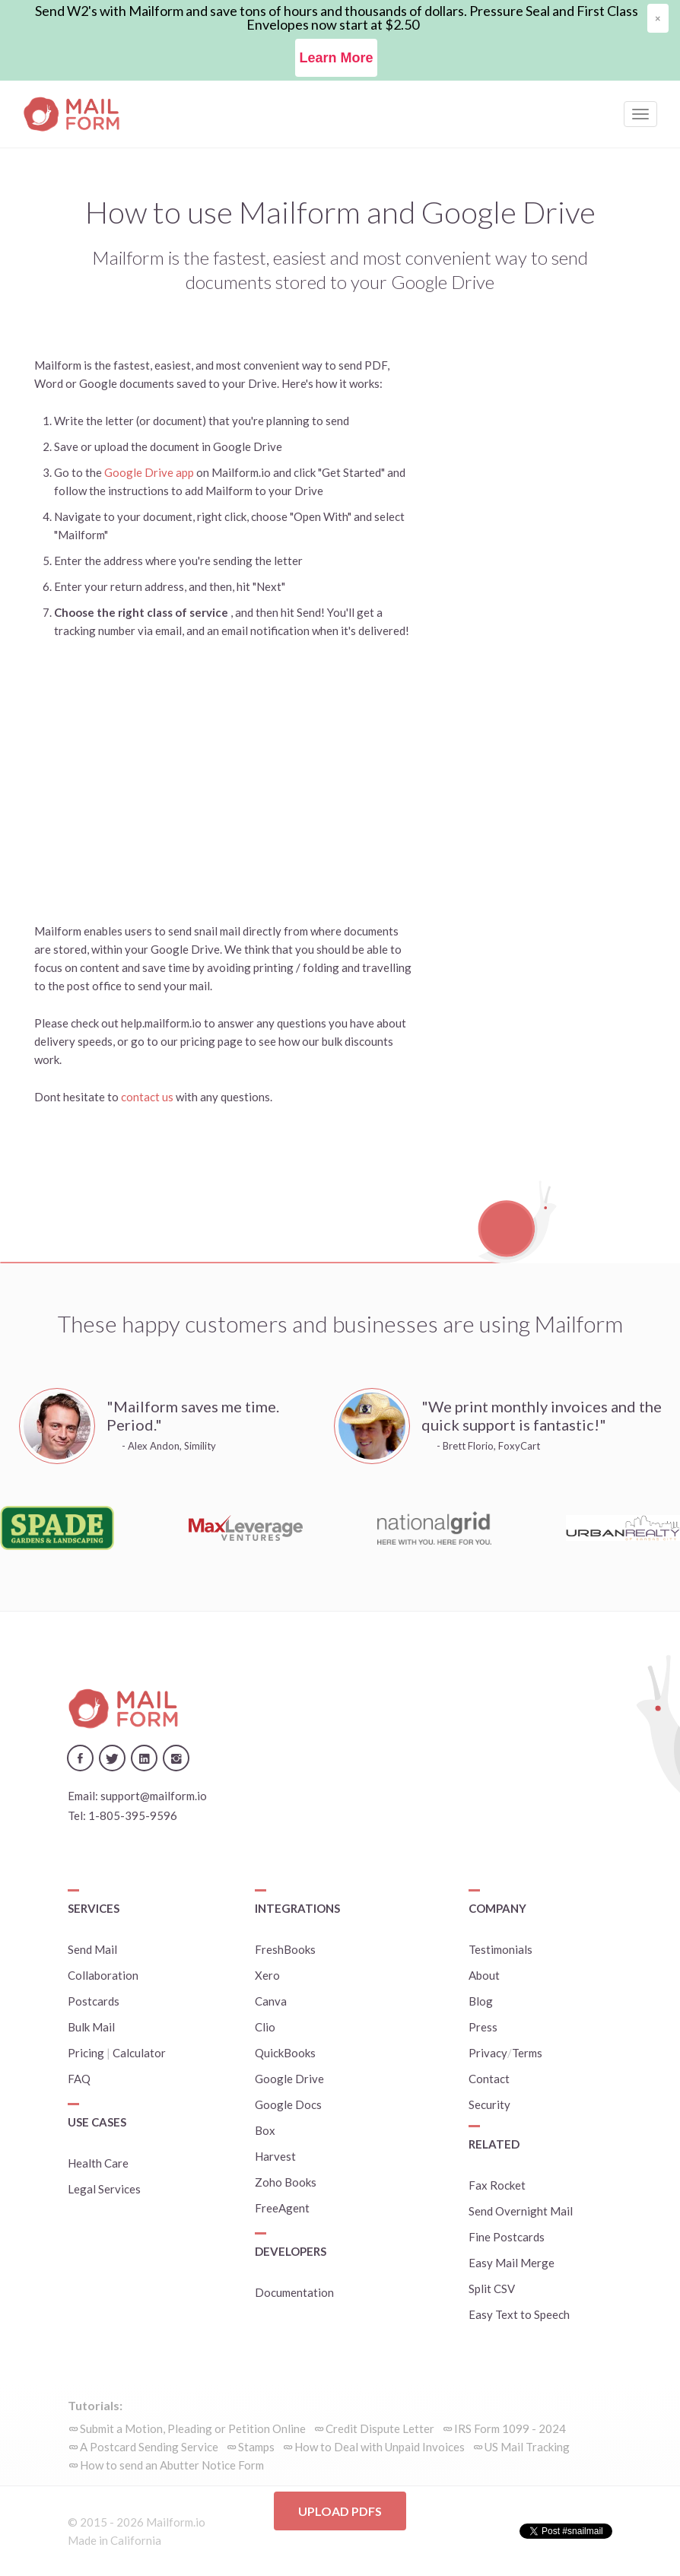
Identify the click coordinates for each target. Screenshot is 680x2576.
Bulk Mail (91, 2027)
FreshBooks (285, 1949)
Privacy (488, 2053)
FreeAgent (282, 2208)
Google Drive (289, 2078)
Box (265, 2130)
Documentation (294, 2292)
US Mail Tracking (527, 2447)
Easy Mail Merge (511, 2262)
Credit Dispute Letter (380, 2428)
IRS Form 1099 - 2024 (510, 2428)
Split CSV (492, 2288)
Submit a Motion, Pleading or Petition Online (193, 2428)
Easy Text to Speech (519, 2314)
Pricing (86, 2053)
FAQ (79, 2078)
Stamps (256, 2447)
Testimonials (500, 1949)
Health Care (98, 2163)
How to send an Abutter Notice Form (172, 2465)
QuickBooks (285, 2053)
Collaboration (103, 1975)
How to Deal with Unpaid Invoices (379, 2447)
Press (483, 2027)
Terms (527, 2053)
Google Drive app (149, 472)
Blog (481, 2001)
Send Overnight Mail (521, 2211)
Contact (489, 2078)
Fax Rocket (497, 2185)
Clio (265, 2027)
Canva (271, 2001)
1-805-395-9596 (132, 1815)
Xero (267, 1975)
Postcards (93, 2001)
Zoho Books (285, 2182)
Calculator (139, 2053)
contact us (148, 1097)
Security (489, 2104)
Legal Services (104, 2189)
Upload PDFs (340, 2511)
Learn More (336, 57)
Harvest (275, 2156)
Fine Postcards (507, 2237)
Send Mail (92, 1949)
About (484, 1975)
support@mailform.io (153, 1796)
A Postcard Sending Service (149, 2447)
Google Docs (288, 2104)
